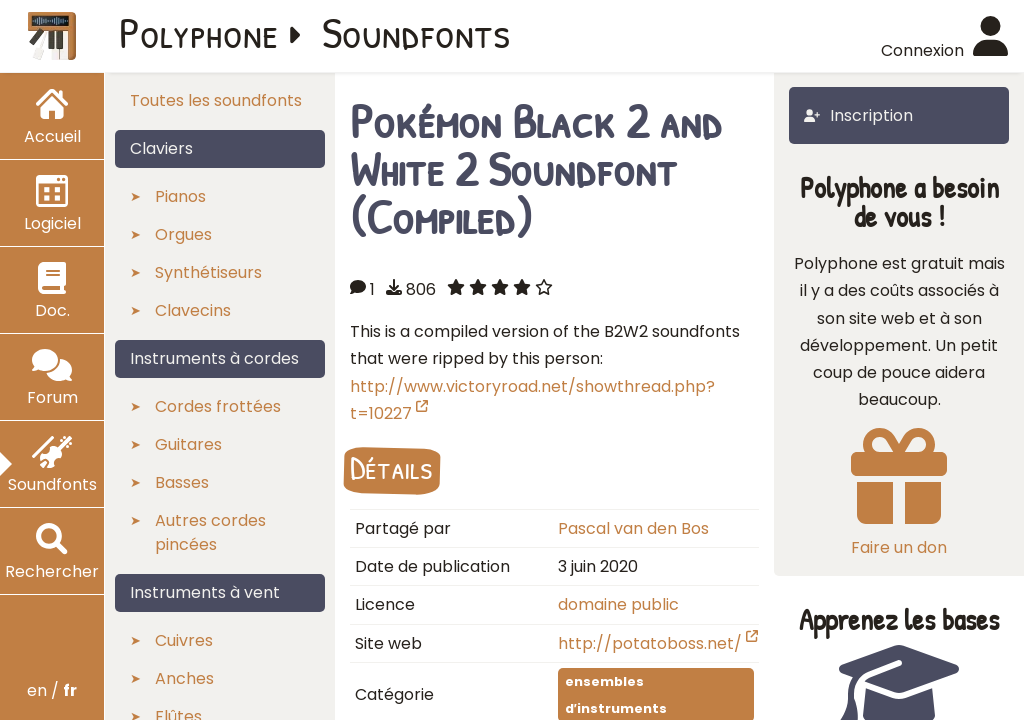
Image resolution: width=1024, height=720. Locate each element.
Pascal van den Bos (633, 528)
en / (52, 690)
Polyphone (199, 32)
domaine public (618, 604)
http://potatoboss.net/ (658, 643)
